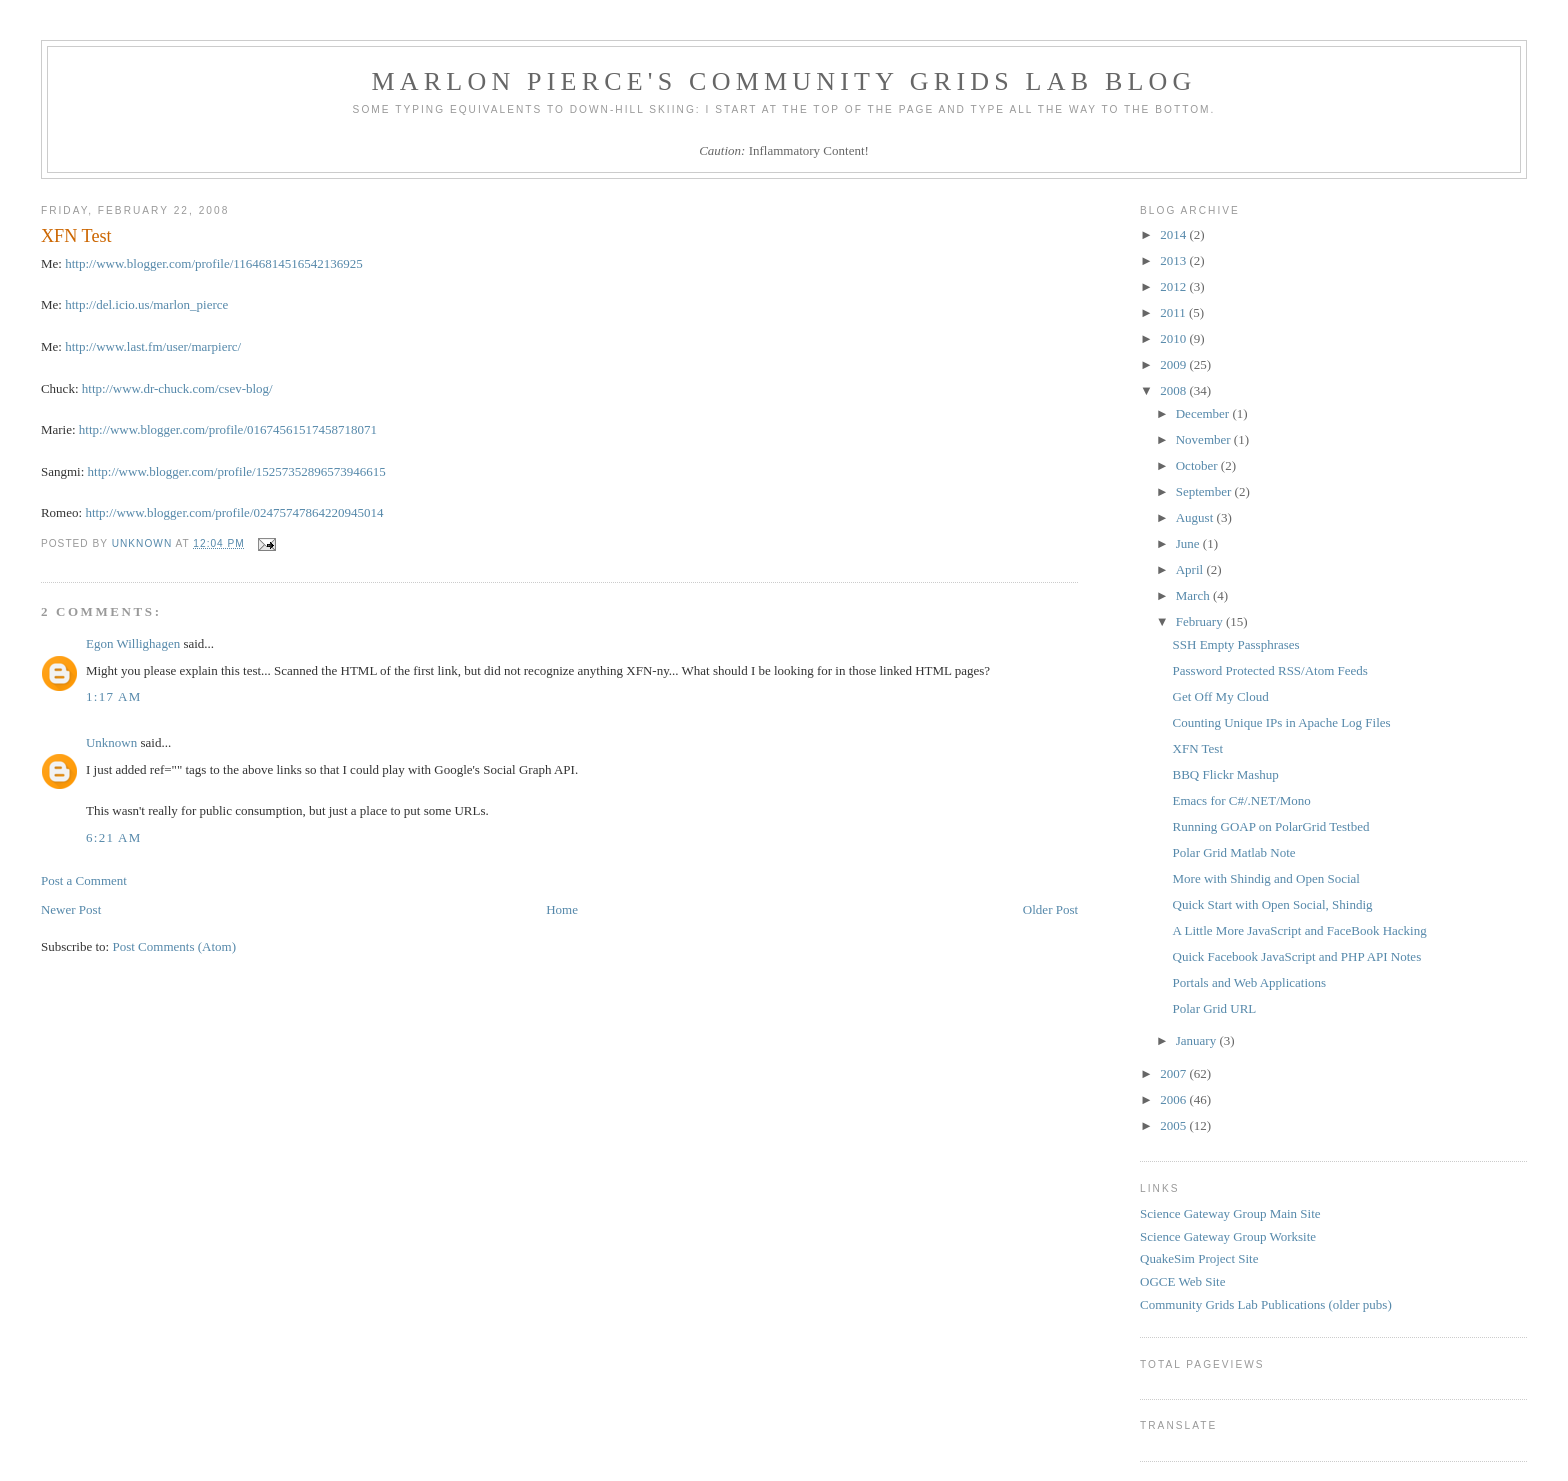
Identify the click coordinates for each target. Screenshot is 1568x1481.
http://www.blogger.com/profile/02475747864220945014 (234, 512)
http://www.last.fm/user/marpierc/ (153, 346)
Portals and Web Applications (1250, 982)
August (1196, 517)
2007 (1174, 1073)
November (1205, 439)
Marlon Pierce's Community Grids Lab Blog (784, 81)
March (1194, 595)
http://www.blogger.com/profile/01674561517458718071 (228, 429)
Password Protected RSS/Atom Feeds (1270, 670)
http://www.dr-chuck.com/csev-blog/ (177, 388)
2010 (1174, 338)
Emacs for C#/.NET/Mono (1242, 800)
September (1205, 491)
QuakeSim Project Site (1199, 1258)
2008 (1174, 390)
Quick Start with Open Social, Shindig (1273, 904)
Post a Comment (84, 880)
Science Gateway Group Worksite (1228, 1236)
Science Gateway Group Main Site (1230, 1213)
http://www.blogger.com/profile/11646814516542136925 (214, 263)
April (1191, 569)
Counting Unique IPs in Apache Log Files (1282, 722)
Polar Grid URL (1215, 1008)
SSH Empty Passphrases (1236, 644)
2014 (1174, 234)
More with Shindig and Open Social (1266, 878)
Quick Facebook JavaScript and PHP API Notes (1297, 956)
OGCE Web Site (1182, 1281)
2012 (1174, 286)
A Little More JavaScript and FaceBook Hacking (1300, 930)
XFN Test (1198, 748)
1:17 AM (114, 696)
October (1198, 465)
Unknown (111, 742)
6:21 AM (114, 837)
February (1201, 621)
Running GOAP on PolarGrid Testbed (1271, 826)
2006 (1174, 1099)
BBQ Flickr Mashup (1226, 774)
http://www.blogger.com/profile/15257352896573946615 (237, 471)
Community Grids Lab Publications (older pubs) (1266, 1304)
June (1189, 543)
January (1198, 1040)
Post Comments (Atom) (174, 946)
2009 (1174, 364)
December (1204, 413)
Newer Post (71, 909)
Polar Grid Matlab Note (1234, 852)
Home (562, 909)
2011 (1174, 312)
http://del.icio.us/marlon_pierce (146, 304)
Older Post (1050, 909)
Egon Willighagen (133, 643)
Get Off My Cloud (1221, 696)
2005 (1174, 1125)
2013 (1174, 260)
